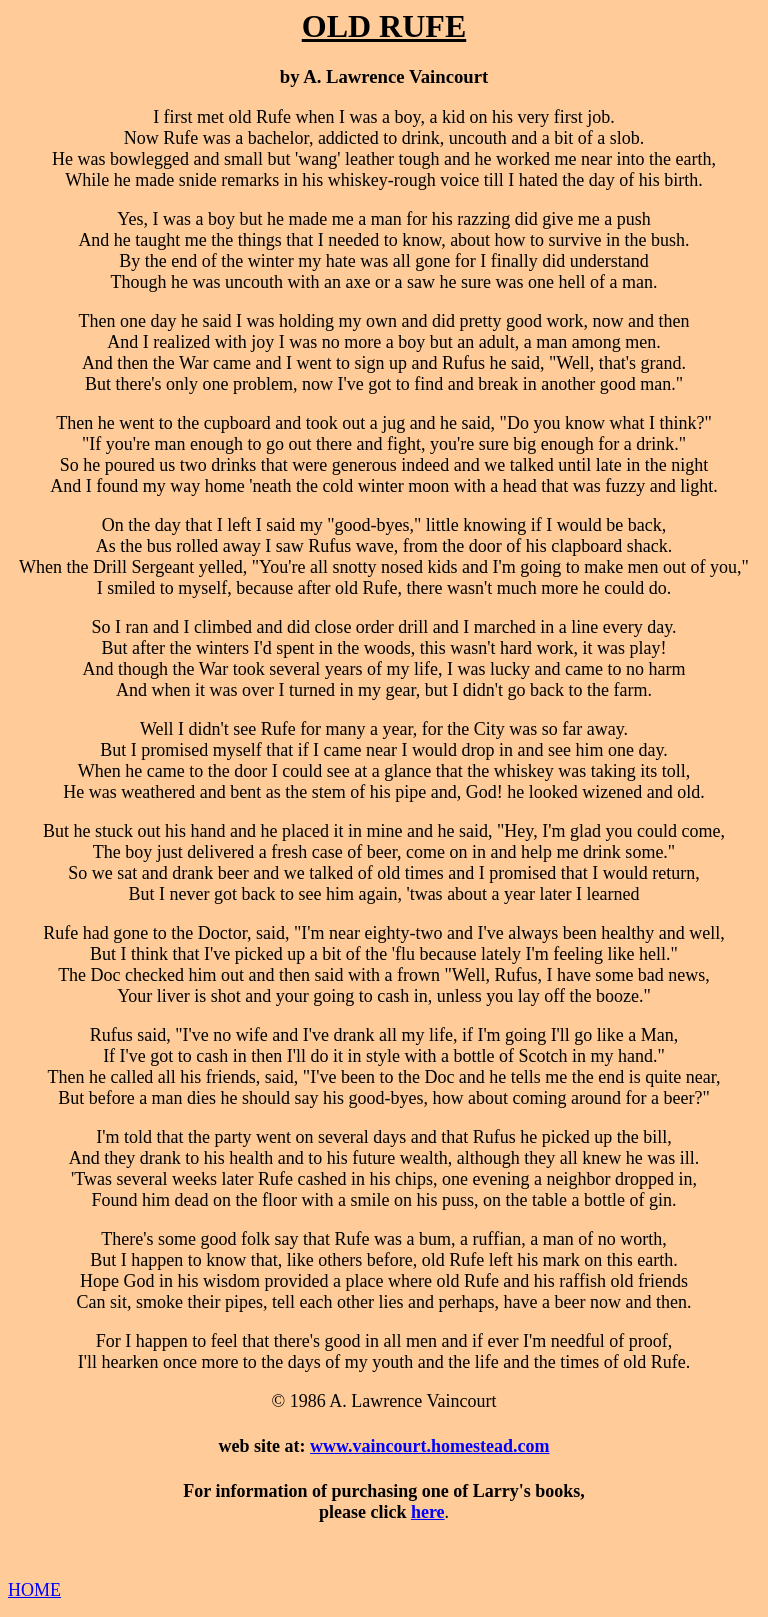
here (428, 1512)
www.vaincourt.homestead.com (429, 1446)
